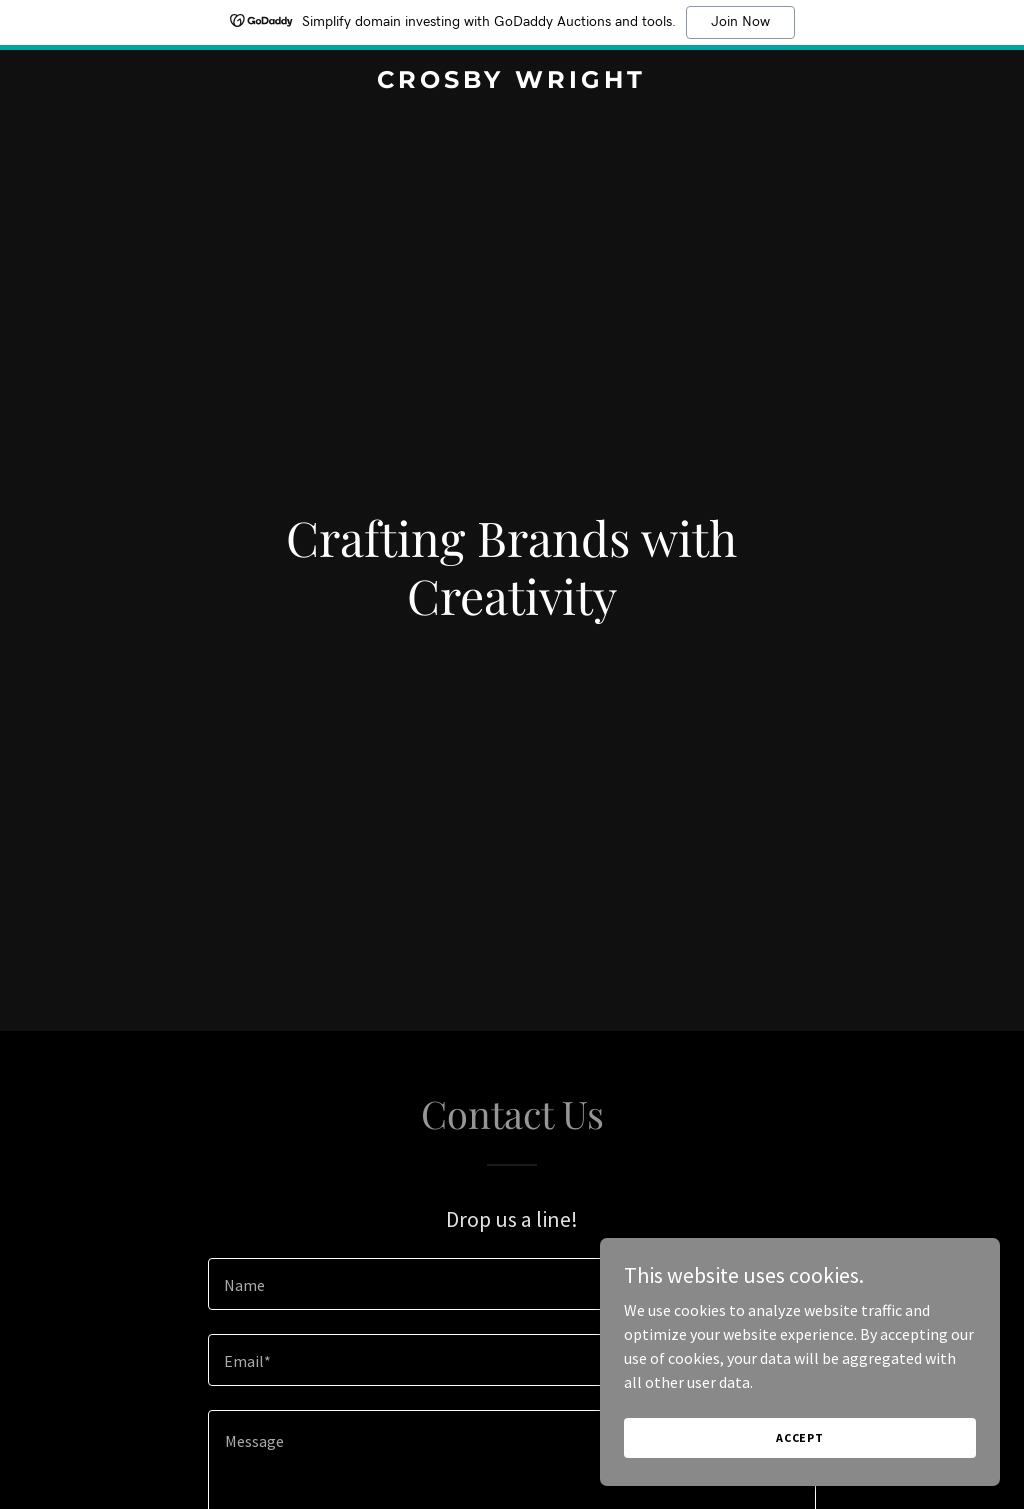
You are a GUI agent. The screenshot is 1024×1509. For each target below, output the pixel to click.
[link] (511, 82)
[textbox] (512, 1284)
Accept (800, 1478)
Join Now (740, 22)
